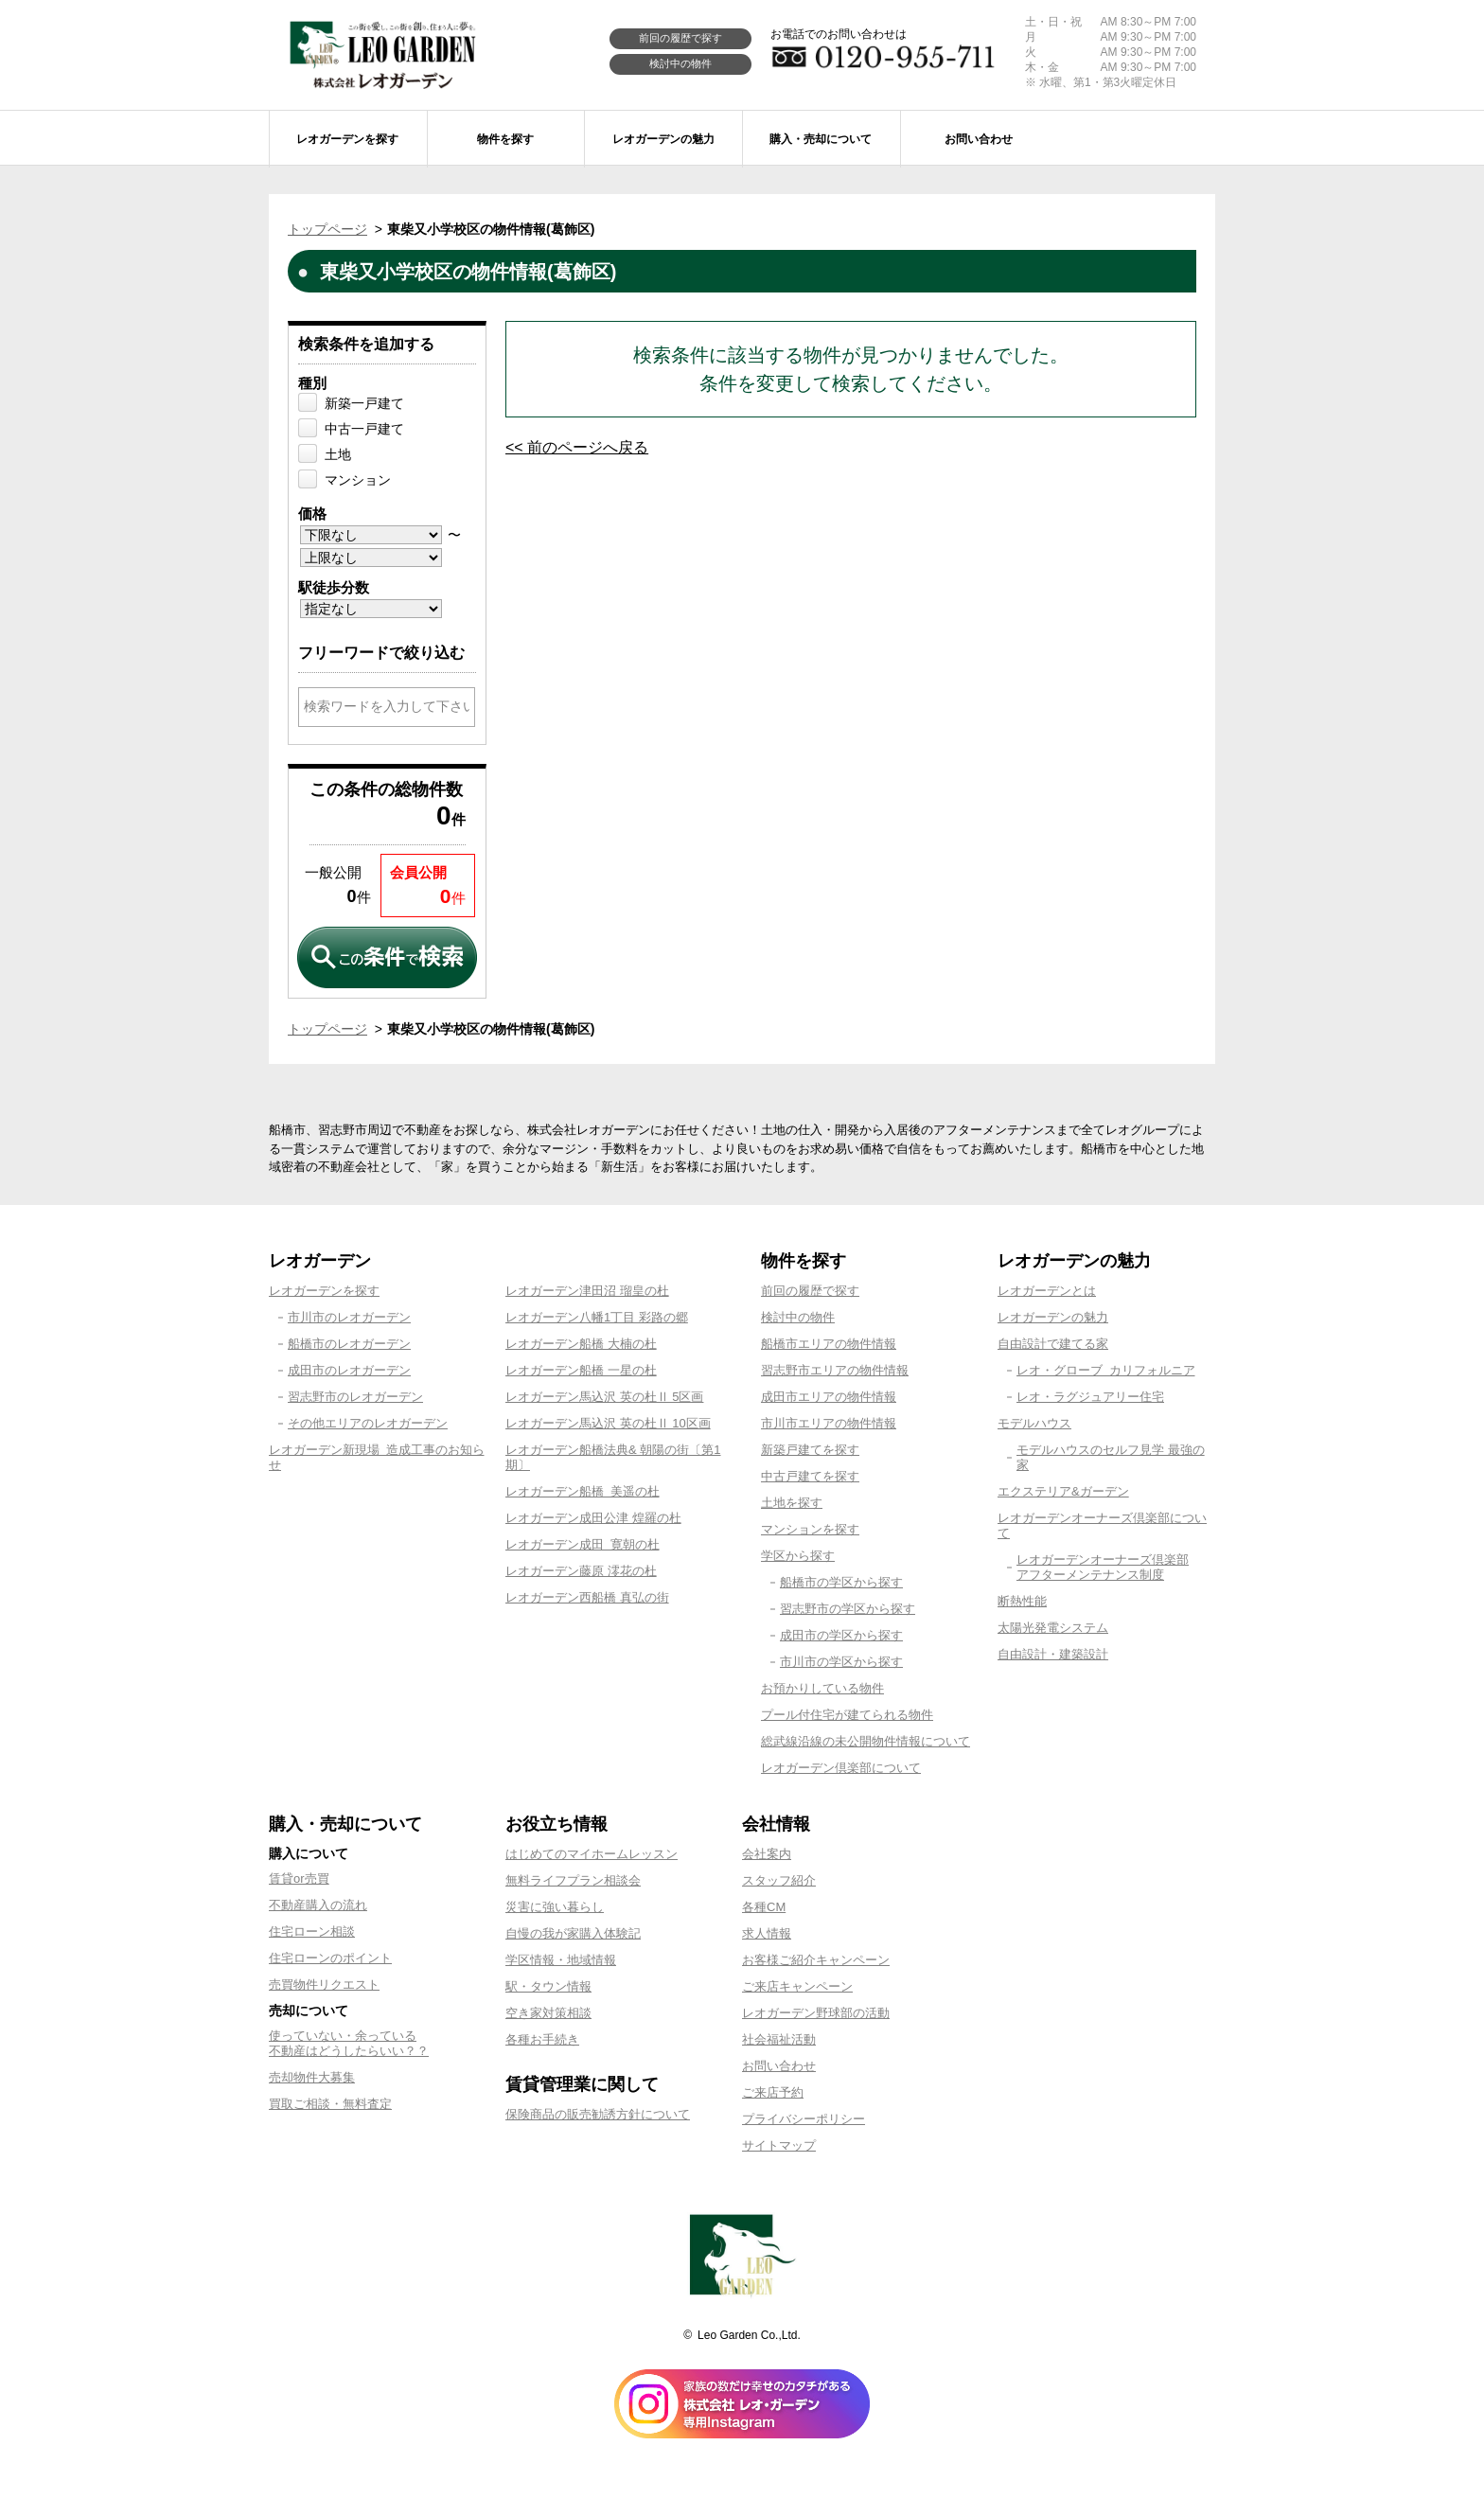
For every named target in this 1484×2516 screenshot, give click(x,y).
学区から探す (798, 1556)
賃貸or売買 (299, 1878)
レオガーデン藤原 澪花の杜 (581, 1571)
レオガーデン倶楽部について (841, 1768)
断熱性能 (1022, 1601)
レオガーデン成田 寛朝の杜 (582, 1544)
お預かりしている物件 (822, 1688)
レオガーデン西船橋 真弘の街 (587, 1597)
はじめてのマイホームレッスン (591, 1854)
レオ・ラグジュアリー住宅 (1090, 1397)
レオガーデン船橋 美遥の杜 (582, 1491)
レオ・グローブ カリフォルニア (1105, 1370)
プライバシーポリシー (803, 2119)
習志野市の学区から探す (847, 1609)
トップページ (327, 229)
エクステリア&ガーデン (1063, 1491)
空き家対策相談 (548, 2013)
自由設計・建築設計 (1053, 1654)
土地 (338, 454)
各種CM (764, 1907)
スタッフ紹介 (779, 1880)
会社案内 (766, 1854)
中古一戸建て (364, 428)
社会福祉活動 (779, 2039)
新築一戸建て (364, 403)
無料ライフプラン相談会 (573, 1880)
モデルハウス (1034, 1423)
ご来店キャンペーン (797, 1986)
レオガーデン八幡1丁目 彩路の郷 (596, 1317)
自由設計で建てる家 (1053, 1344)
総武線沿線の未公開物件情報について (865, 1741)
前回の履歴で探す (680, 38)
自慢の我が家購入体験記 (573, 1933)
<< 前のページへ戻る (576, 447)
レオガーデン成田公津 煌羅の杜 (593, 1518)
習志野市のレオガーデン (355, 1397)
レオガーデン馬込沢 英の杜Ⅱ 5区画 (604, 1397)
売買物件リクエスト (324, 1984)
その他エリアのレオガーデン (368, 1423)
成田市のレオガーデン (349, 1370)
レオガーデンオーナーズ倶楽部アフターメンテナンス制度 (1102, 1567)
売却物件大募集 (312, 2077)
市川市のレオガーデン (349, 1317)
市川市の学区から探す (841, 1662)
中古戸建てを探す (810, 1476)
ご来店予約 (773, 2092)
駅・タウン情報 (548, 1986)
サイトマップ (779, 2145)
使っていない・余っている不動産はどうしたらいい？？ (349, 2043)
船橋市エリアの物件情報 (828, 1344)
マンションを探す (810, 1529)
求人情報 (766, 1933)
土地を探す (791, 1503)
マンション (358, 479)
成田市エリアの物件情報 (828, 1397)
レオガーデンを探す (324, 1291)
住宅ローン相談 (312, 1931)
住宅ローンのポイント (330, 1958)
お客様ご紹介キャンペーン (816, 1960)
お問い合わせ (779, 2066)
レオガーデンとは (1047, 1291)
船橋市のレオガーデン (349, 1344)
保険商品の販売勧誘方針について (597, 2114)
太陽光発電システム (1053, 1628)
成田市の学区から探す (841, 1635)
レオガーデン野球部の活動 (816, 2013)
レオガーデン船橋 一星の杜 (581, 1370)
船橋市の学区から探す (841, 1582)
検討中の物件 (680, 63)
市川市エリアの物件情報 (828, 1423)
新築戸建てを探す (810, 1450)
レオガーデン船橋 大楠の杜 (581, 1344)
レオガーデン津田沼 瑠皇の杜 (587, 1291)
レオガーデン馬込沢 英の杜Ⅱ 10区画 (608, 1423)
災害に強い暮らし (554, 1907)
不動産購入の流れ (318, 1905)
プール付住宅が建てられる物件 (847, 1715)
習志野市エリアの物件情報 (835, 1370)
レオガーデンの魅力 (1053, 1317)
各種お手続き (542, 2039)
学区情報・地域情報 (560, 1960)
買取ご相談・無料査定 (330, 2104)
